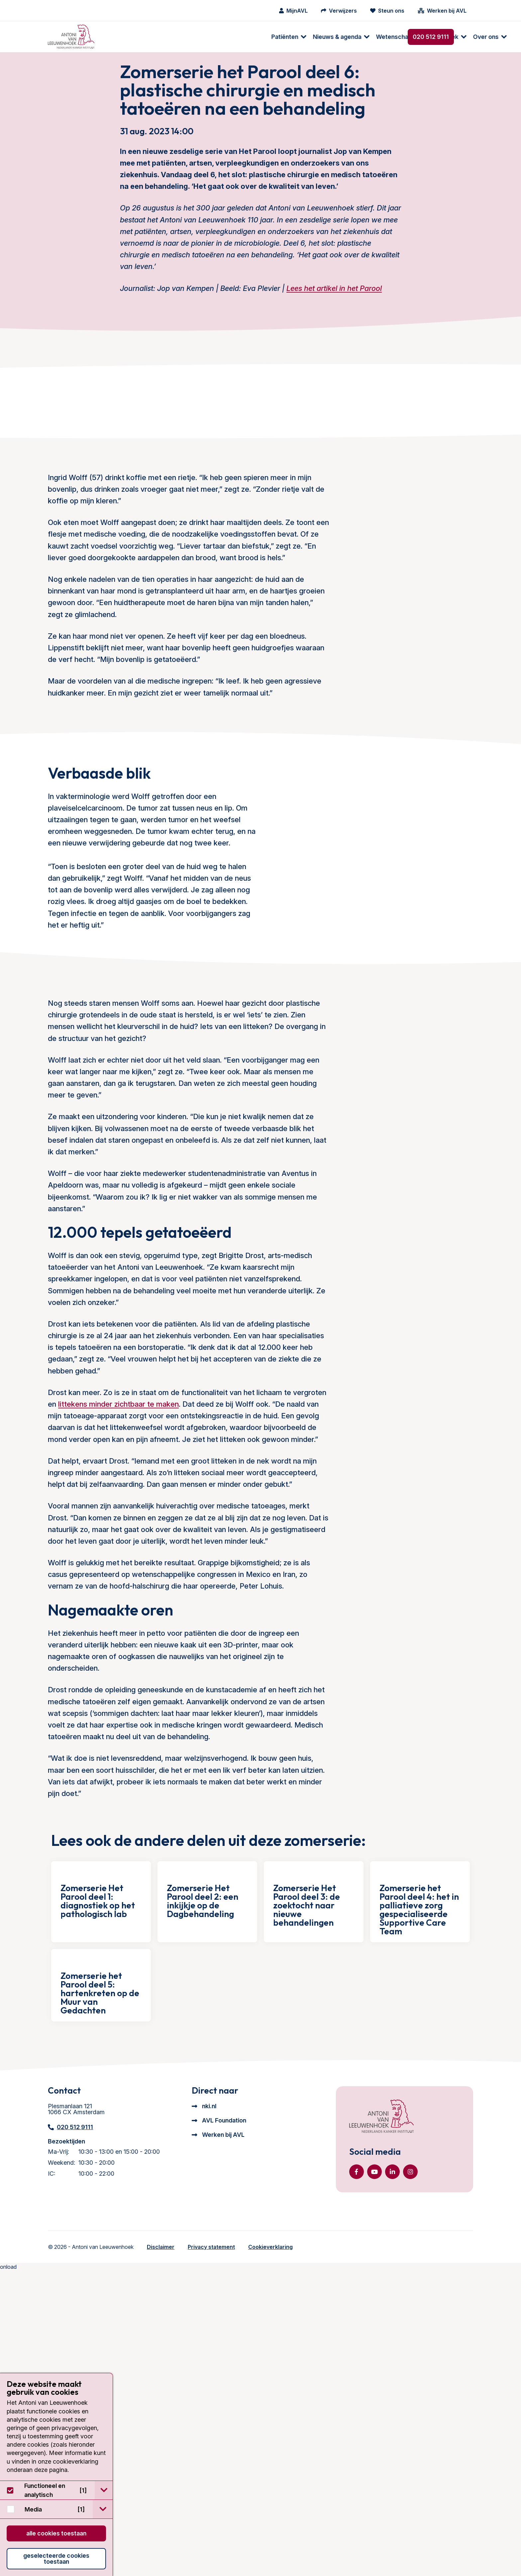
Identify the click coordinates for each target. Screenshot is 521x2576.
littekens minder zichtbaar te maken (118, 1594)
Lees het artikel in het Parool (334, 306)
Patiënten (121, 36)
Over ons (322, 36)
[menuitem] (122, 36)
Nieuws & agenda (173, 36)
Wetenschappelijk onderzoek (253, 36)
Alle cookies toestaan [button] (56, 2533)
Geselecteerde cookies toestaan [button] (56, 2558)
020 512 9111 (431, 36)
